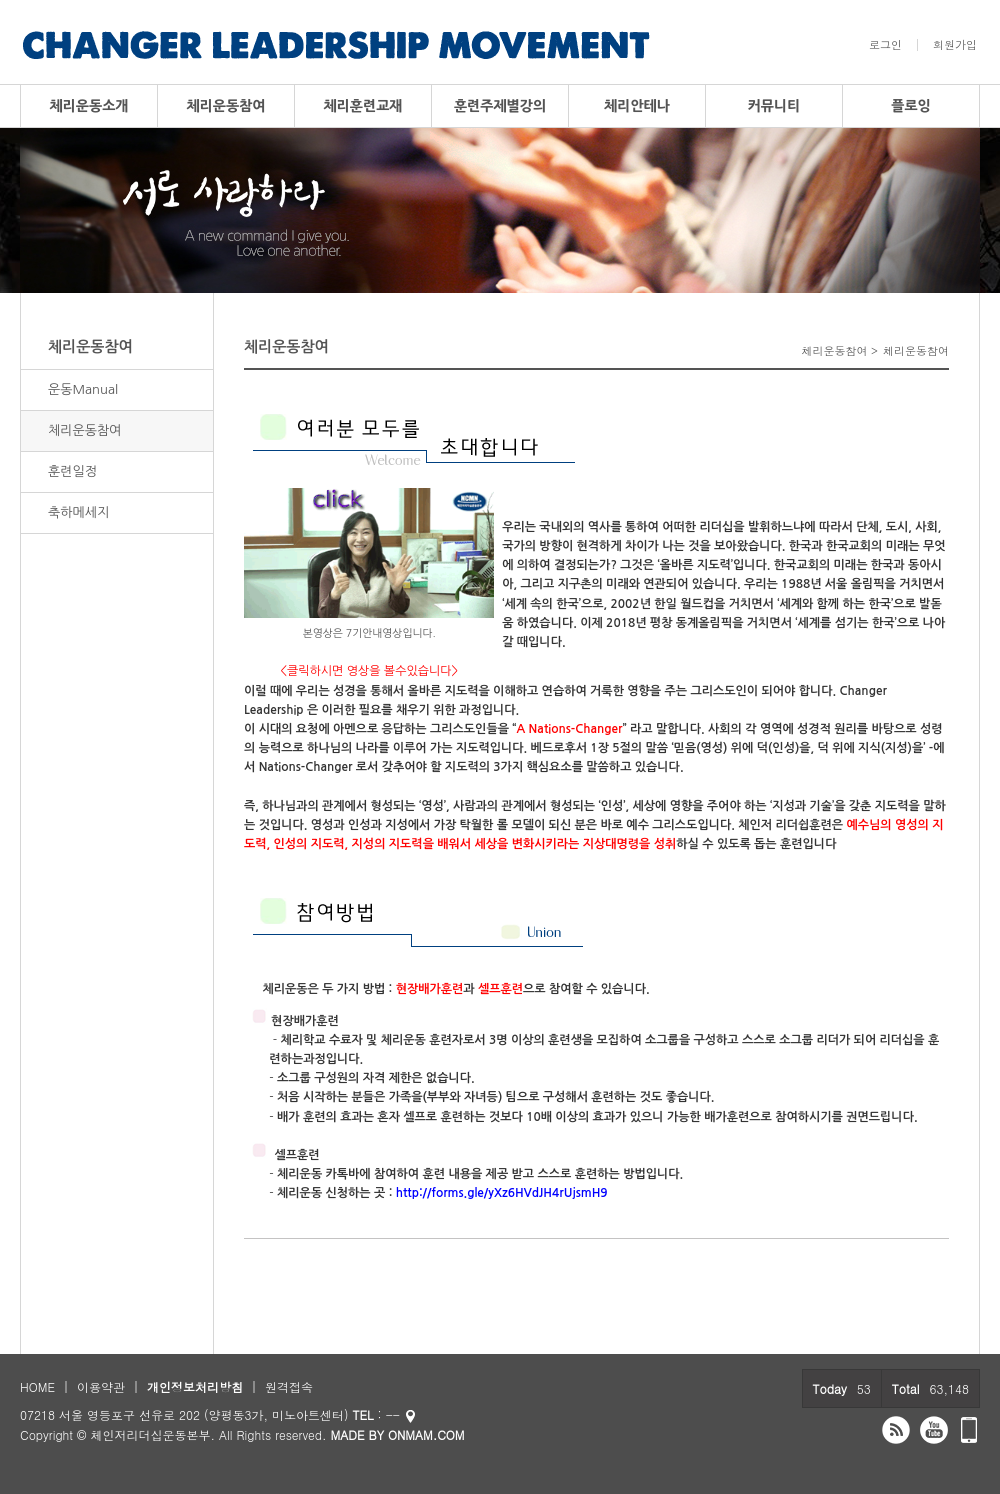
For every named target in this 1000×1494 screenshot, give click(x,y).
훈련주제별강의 (500, 106)
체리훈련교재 (363, 106)
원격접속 (289, 1386)
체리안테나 (637, 106)
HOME (37, 1386)
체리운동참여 (226, 106)
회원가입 (955, 45)
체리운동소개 (89, 106)
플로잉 (910, 106)
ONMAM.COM (426, 1434)
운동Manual (83, 389)
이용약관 (101, 1386)
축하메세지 (78, 512)
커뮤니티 (774, 106)
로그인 (885, 45)
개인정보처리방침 (195, 1386)
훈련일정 (72, 471)
